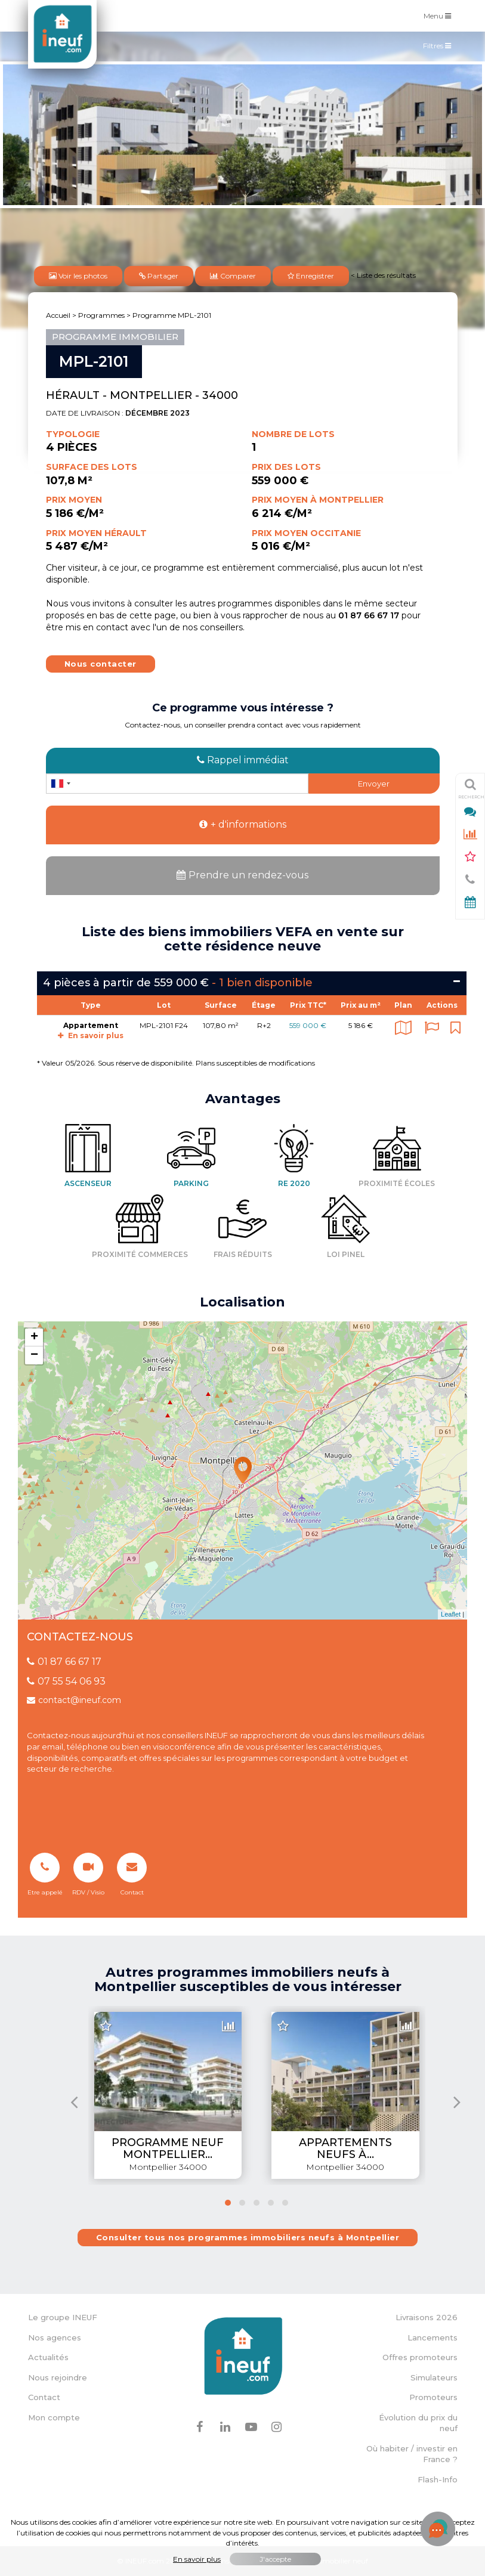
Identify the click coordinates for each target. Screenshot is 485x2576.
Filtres (440, 48)
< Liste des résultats (383, 275)
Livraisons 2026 (427, 2317)
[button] (228, 2203)
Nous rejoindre (57, 2377)
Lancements (432, 2337)
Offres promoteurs (420, 2357)
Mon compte (54, 2417)
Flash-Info (438, 2479)
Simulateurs (434, 2377)
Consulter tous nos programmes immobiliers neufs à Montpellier (248, 2237)
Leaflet (451, 1614)
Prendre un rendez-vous (242, 875)
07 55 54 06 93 (66, 1681)
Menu (440, 15)
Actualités (48, 2357)
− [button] (34, 1355)
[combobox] (60, 783)
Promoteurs (433, 2397)
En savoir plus (90, 1035)
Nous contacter (100, 663)
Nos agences (54, 2337)
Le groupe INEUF (62, 2317)
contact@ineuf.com (74, 1700)
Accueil (58, 315)
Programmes (101, 315)
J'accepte (275, 2559)
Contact (44, 2397)
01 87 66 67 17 (64, 1661)
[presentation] (74, 2101)
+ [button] (34, 1337)
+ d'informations (242, 824)
